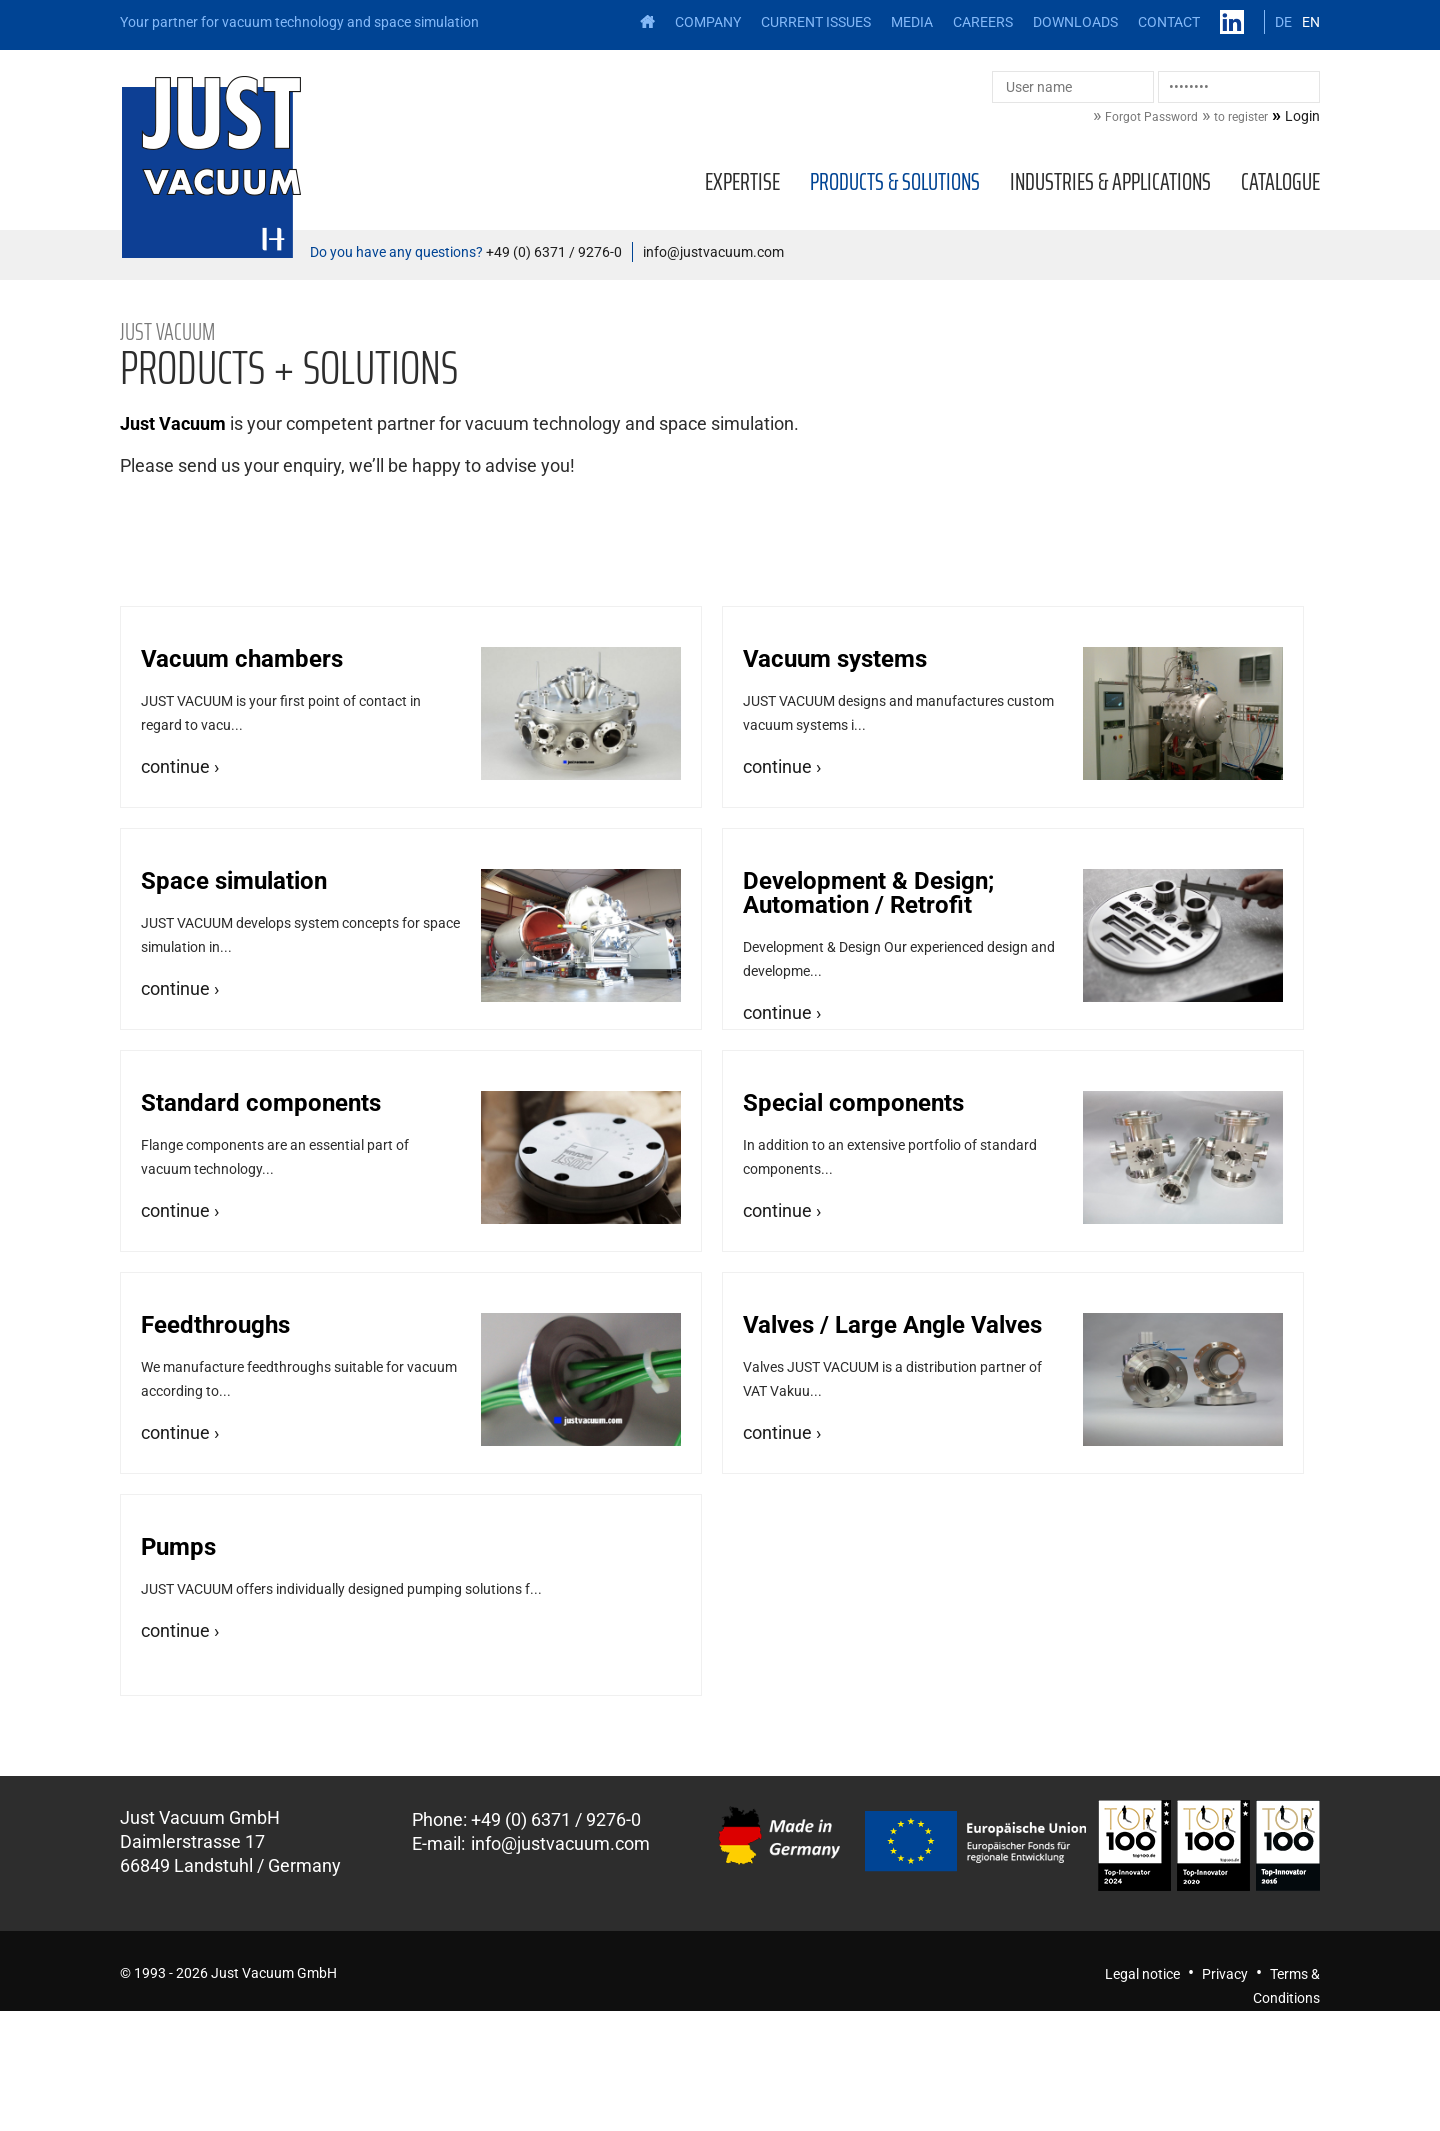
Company (708, 22)
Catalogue (1280, 182)
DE (1283, 22)
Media (912, 22)
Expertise (742, 182)
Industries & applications (1110, 182)
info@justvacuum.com (713, 252)
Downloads (1075, 22)
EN (1311, 22)
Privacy (1225, 1974)
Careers (983, 22)
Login (1302, 116)
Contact (1169, 22)
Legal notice (1142, 1974)
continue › (180, 766)
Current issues (816, 22)
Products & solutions (895, 182)
